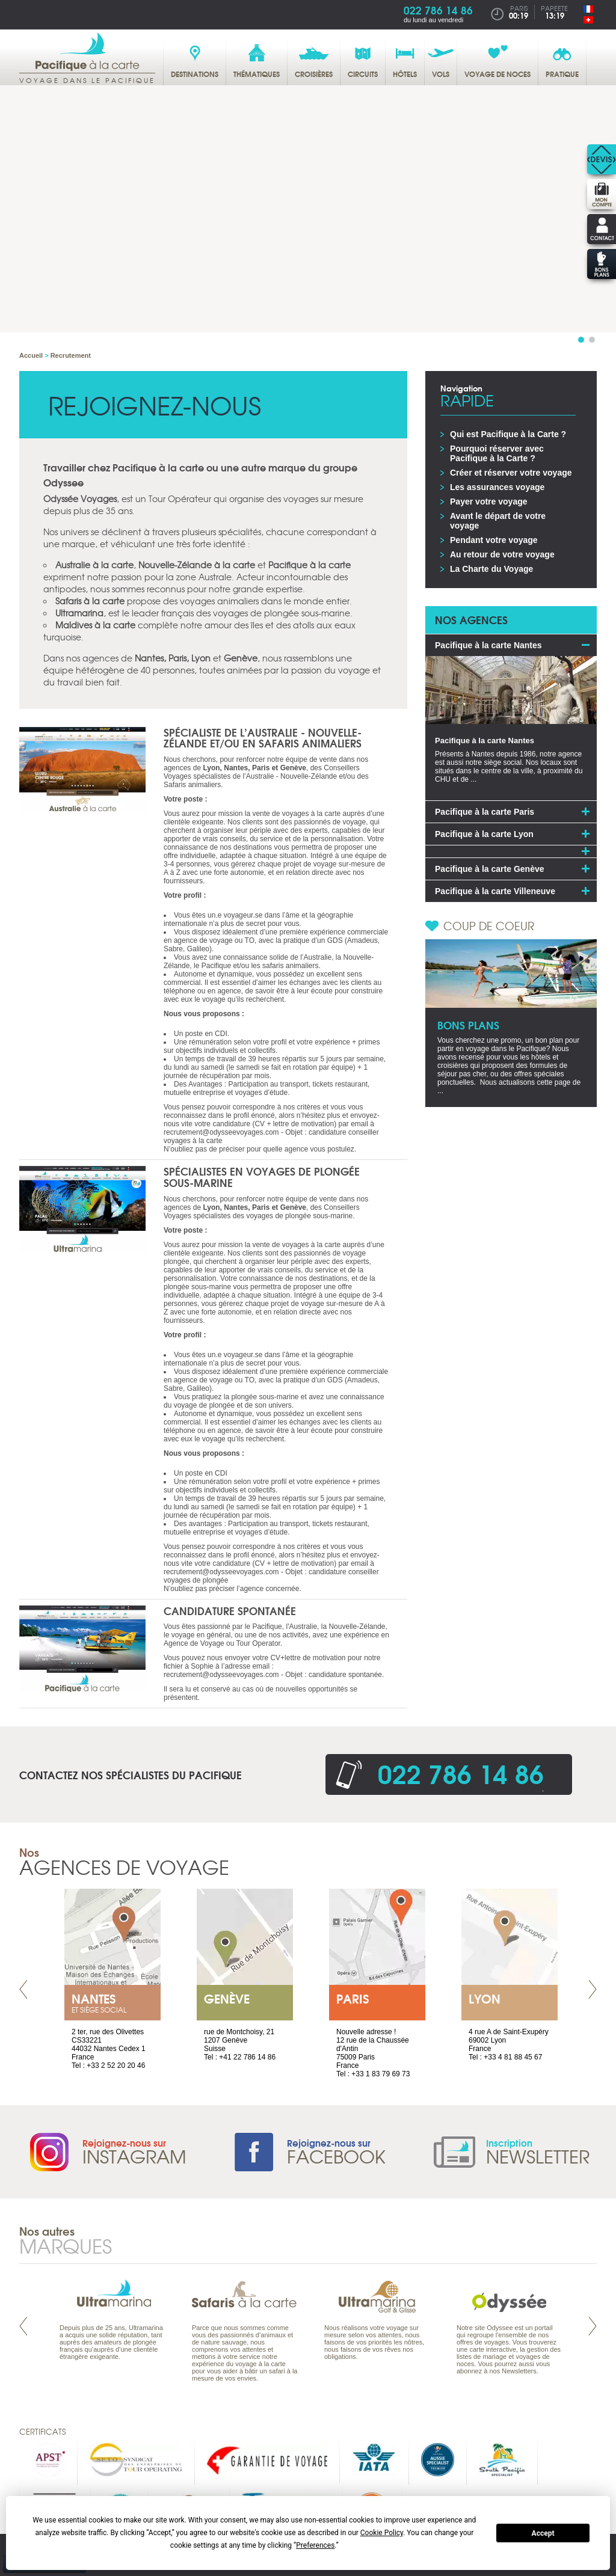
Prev (23, 1989)
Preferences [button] (315, 2545)
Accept (543, 2533)
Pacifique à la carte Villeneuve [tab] (495, 891)
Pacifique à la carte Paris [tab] (484, 812)
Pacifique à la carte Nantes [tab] (488, 645)
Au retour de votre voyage (502, 554)
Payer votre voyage (489, 501)
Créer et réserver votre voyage (511, 472)
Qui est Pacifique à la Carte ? (508, 434)
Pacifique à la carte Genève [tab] (489, 869)
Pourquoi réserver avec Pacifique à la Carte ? (497, 453)
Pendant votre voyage (494, 540)
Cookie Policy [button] (381, 2532)
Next (592, 1989)
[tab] (511, 851)
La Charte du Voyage (491, 569)
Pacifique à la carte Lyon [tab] (484, 834)
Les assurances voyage (497, 487)
